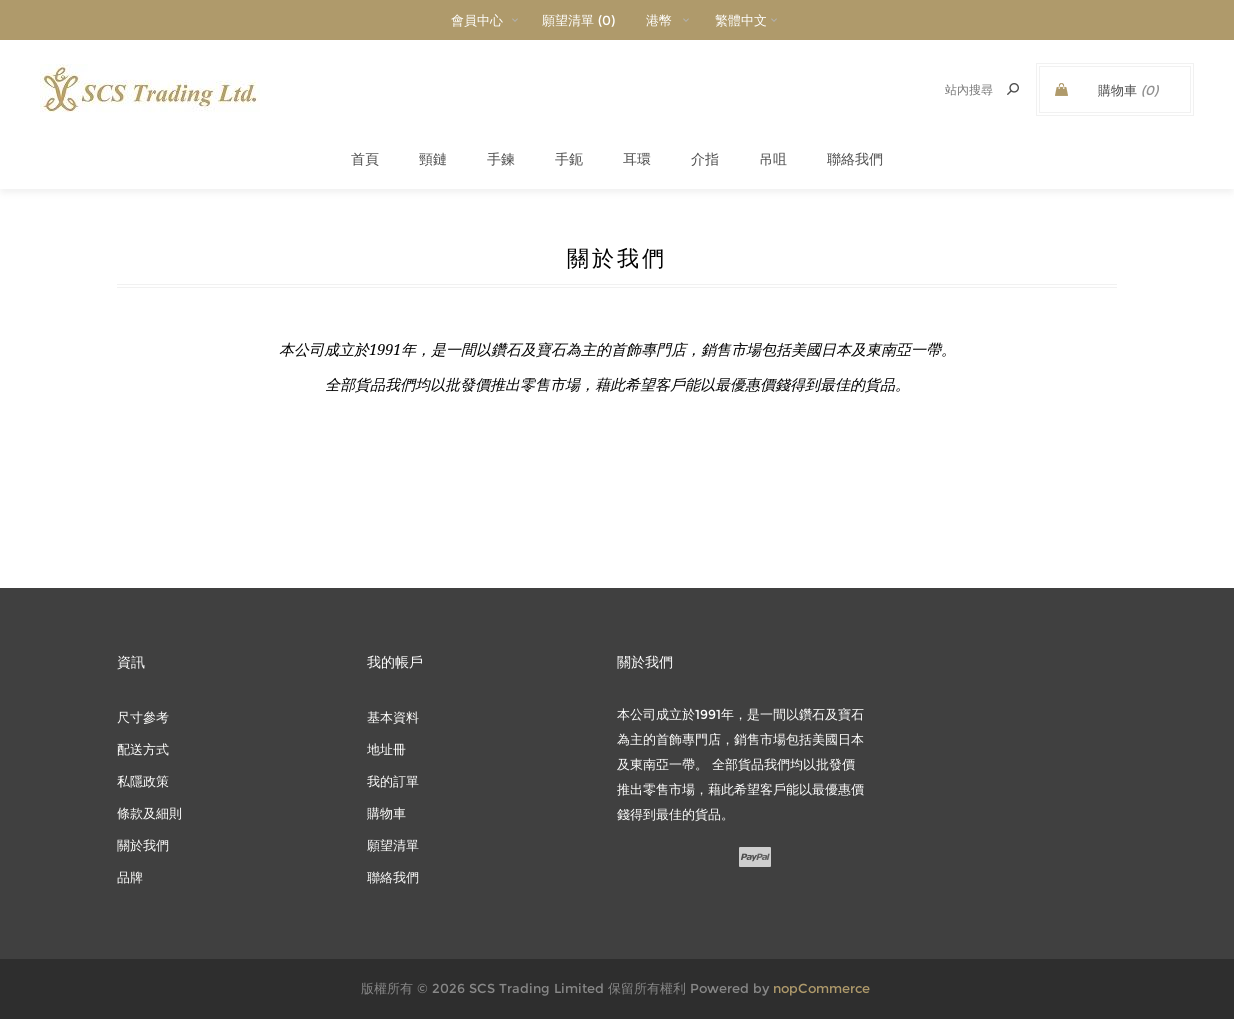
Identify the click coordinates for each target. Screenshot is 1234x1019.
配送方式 (143, 749)
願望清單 (393, 845)
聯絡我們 (855, 159)
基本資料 (393, 717)
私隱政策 (143, 781)
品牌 (130, 877)
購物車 (386, 813)
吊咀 (773, 159)
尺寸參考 (143, 717)
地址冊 (386, 749)
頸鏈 (433, 159)
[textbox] (945, 89)
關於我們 (143, 845)
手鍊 (501, 159)
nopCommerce (821, 988)
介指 (705, 159)
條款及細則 (149, 813)
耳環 (637, 159)
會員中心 (477, 20)
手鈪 (569, 159)
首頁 (365, 159)
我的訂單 (393, 781)
